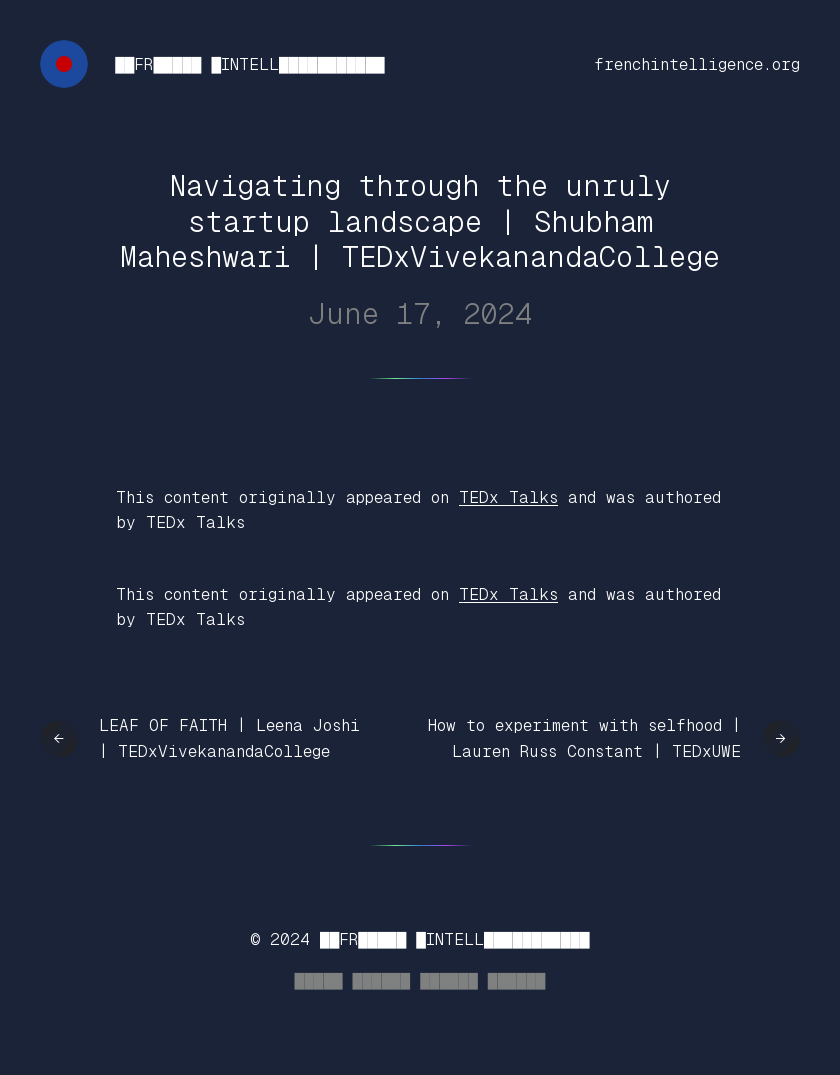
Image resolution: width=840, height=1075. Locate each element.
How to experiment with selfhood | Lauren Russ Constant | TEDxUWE (584, 738)
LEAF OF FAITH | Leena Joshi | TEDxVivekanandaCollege (229, 738)
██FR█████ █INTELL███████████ (249, 64)
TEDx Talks (508, 497)
